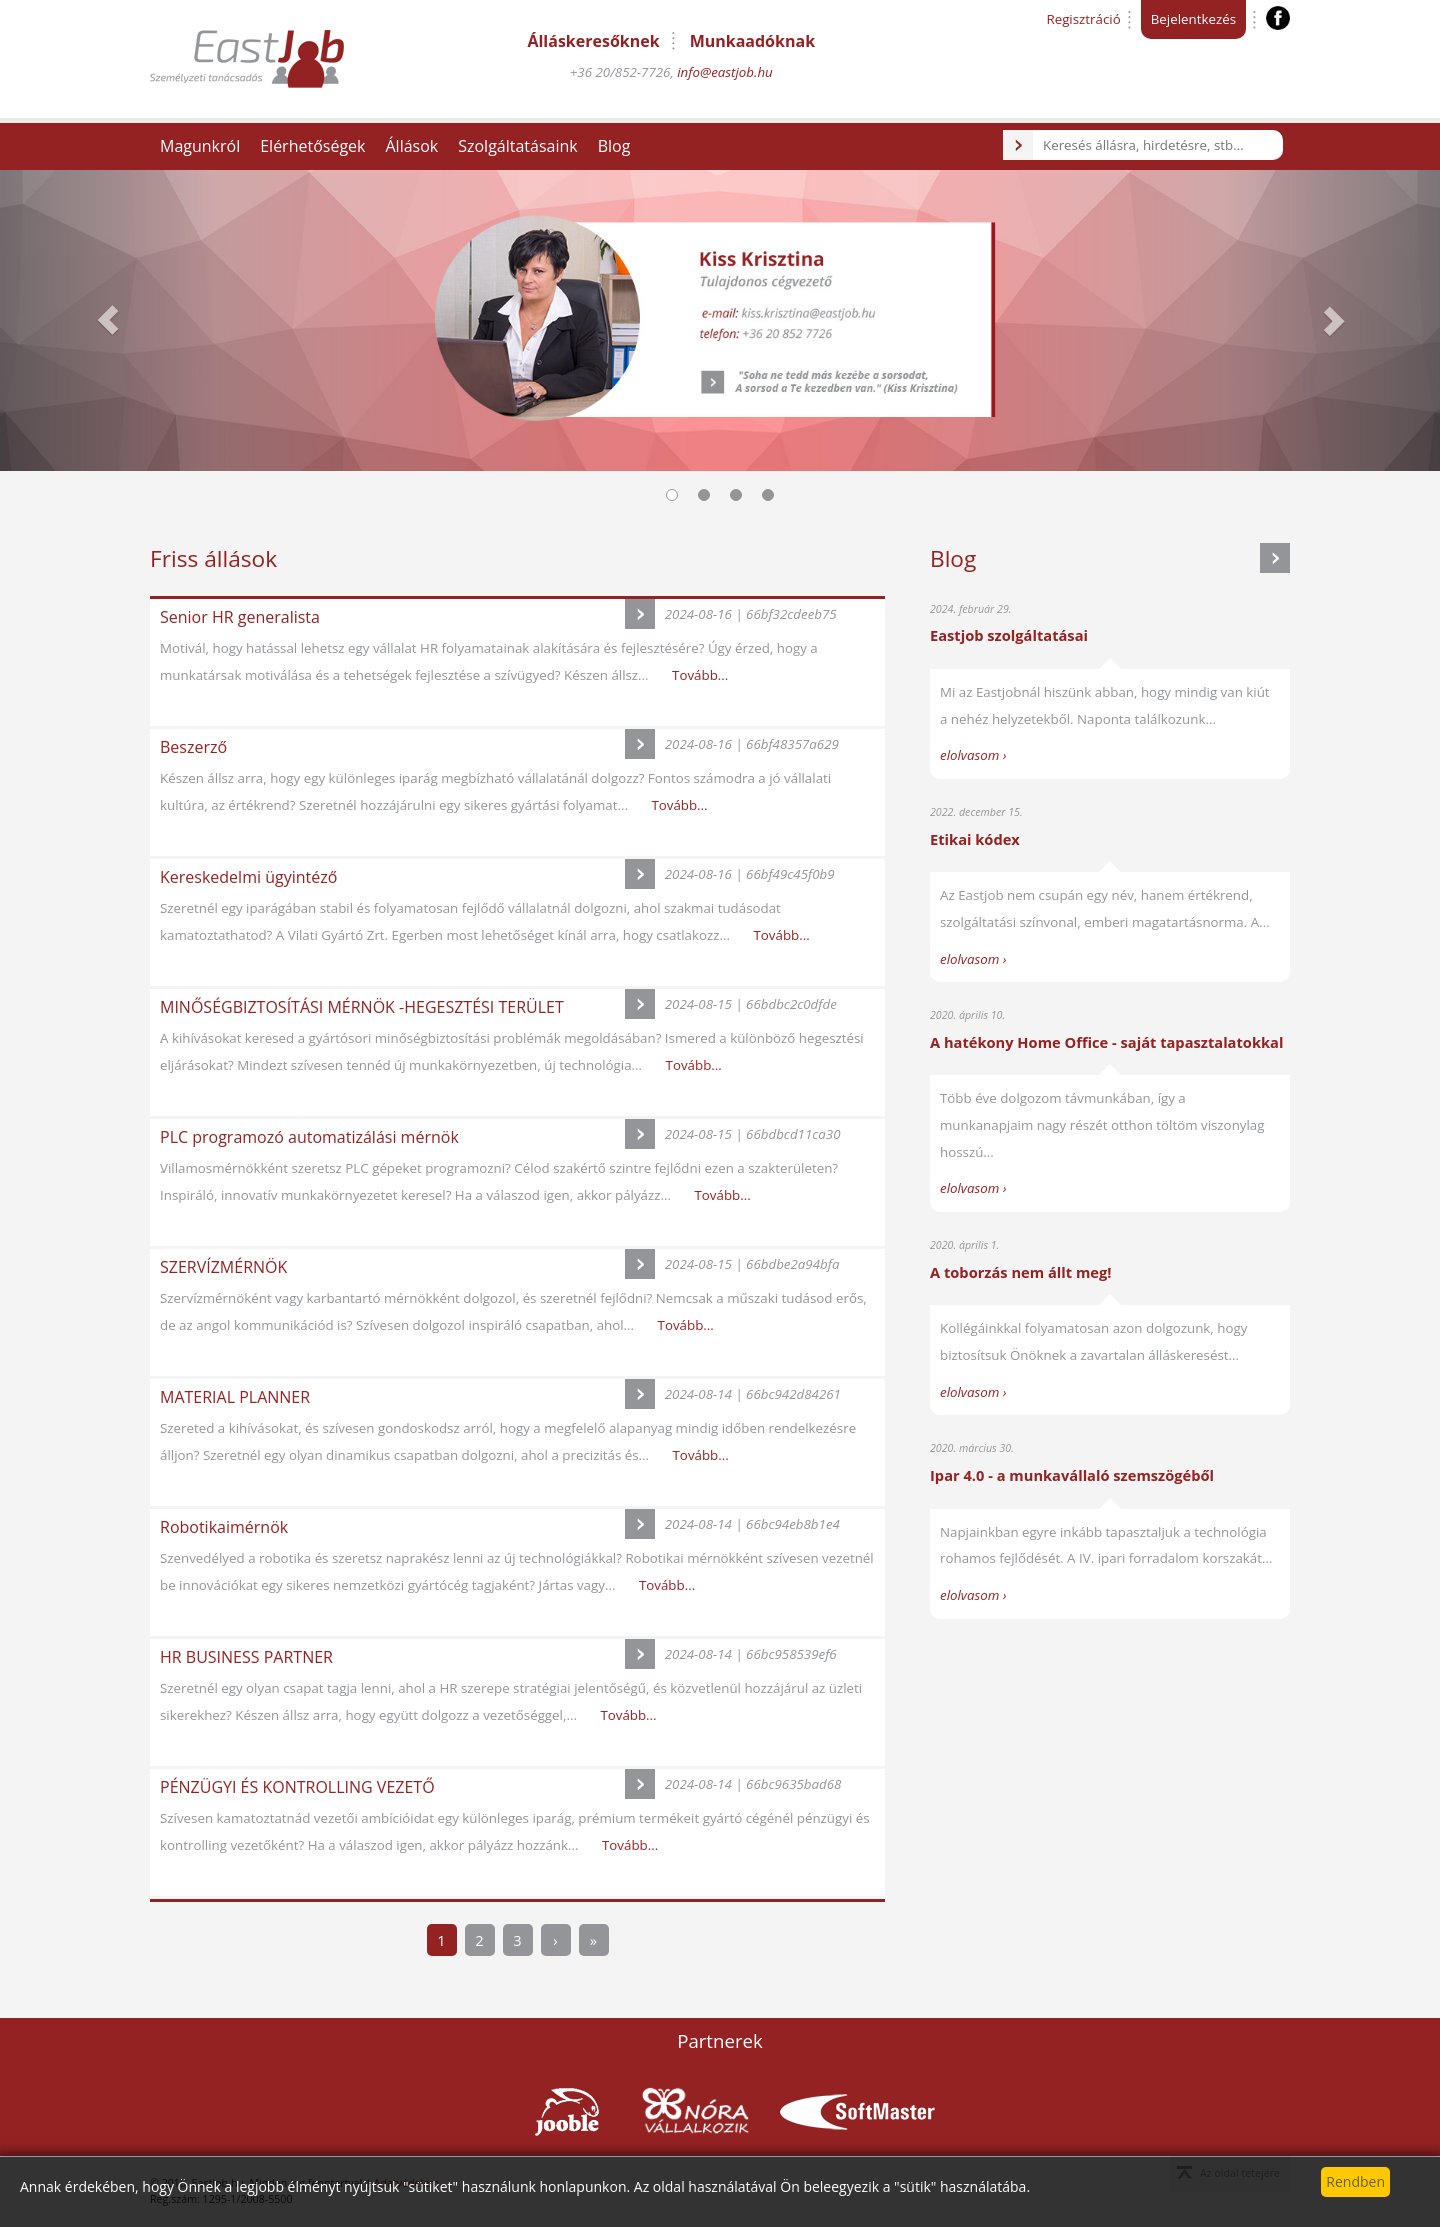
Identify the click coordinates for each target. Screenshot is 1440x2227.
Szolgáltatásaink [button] (518, 146)
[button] (108, 320)
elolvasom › (973, 755)
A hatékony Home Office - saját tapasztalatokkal (1106, 1042)
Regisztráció (1083, 19)
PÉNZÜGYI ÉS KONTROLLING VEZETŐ (297, 1787)
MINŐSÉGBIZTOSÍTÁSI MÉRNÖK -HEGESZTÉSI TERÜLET (362, 1007)
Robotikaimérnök (224, 1527)
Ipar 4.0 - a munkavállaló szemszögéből (1072, 1475)
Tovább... (700, 675)
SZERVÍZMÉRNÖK (223, 1267)
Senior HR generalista (240, 617)
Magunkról (200, 146)
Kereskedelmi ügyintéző (248, 877)
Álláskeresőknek (593, 41)
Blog (614, 146)
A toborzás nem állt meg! (1020, 1272)
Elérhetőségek (312, 146)
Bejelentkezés (1193, 19)
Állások (411, 146)
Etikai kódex (975, 839)
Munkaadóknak (752, 41)
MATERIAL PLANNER (235, 1397)
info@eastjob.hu (725, 72)
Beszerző (193, 747)
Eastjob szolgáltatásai (1009, 635)
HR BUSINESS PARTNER (246, 1657)
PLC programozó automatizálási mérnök (309, 1137)
